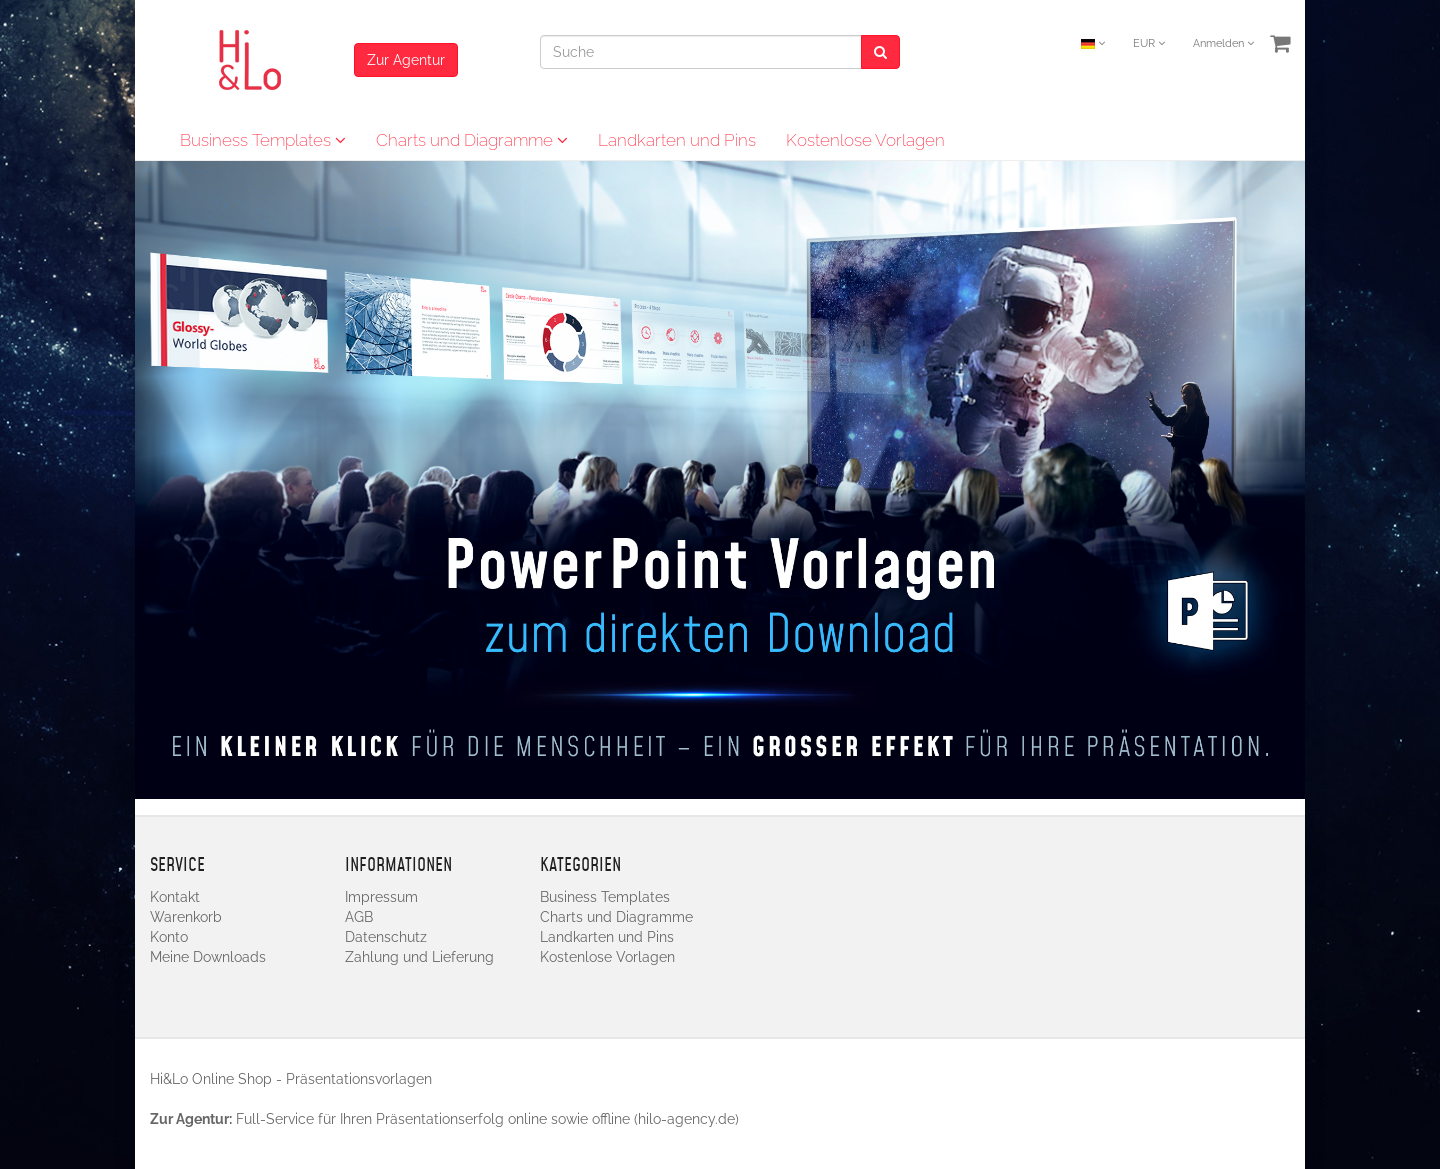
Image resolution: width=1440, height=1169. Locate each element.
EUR (1149, 43)
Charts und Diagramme (472, 140)
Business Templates (263, 140)
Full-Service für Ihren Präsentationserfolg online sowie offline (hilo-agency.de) (487, 1119)
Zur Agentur (406, 60)
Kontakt (175, 897)
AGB (359, 917)
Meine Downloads (208, 957)
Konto (169, 937)
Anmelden (1223, 43)
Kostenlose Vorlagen (865, 140)
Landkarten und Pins (677, 140)
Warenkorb (186, 917)
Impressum (381, 897)
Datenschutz (386, 937)
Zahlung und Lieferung (419, 957)
